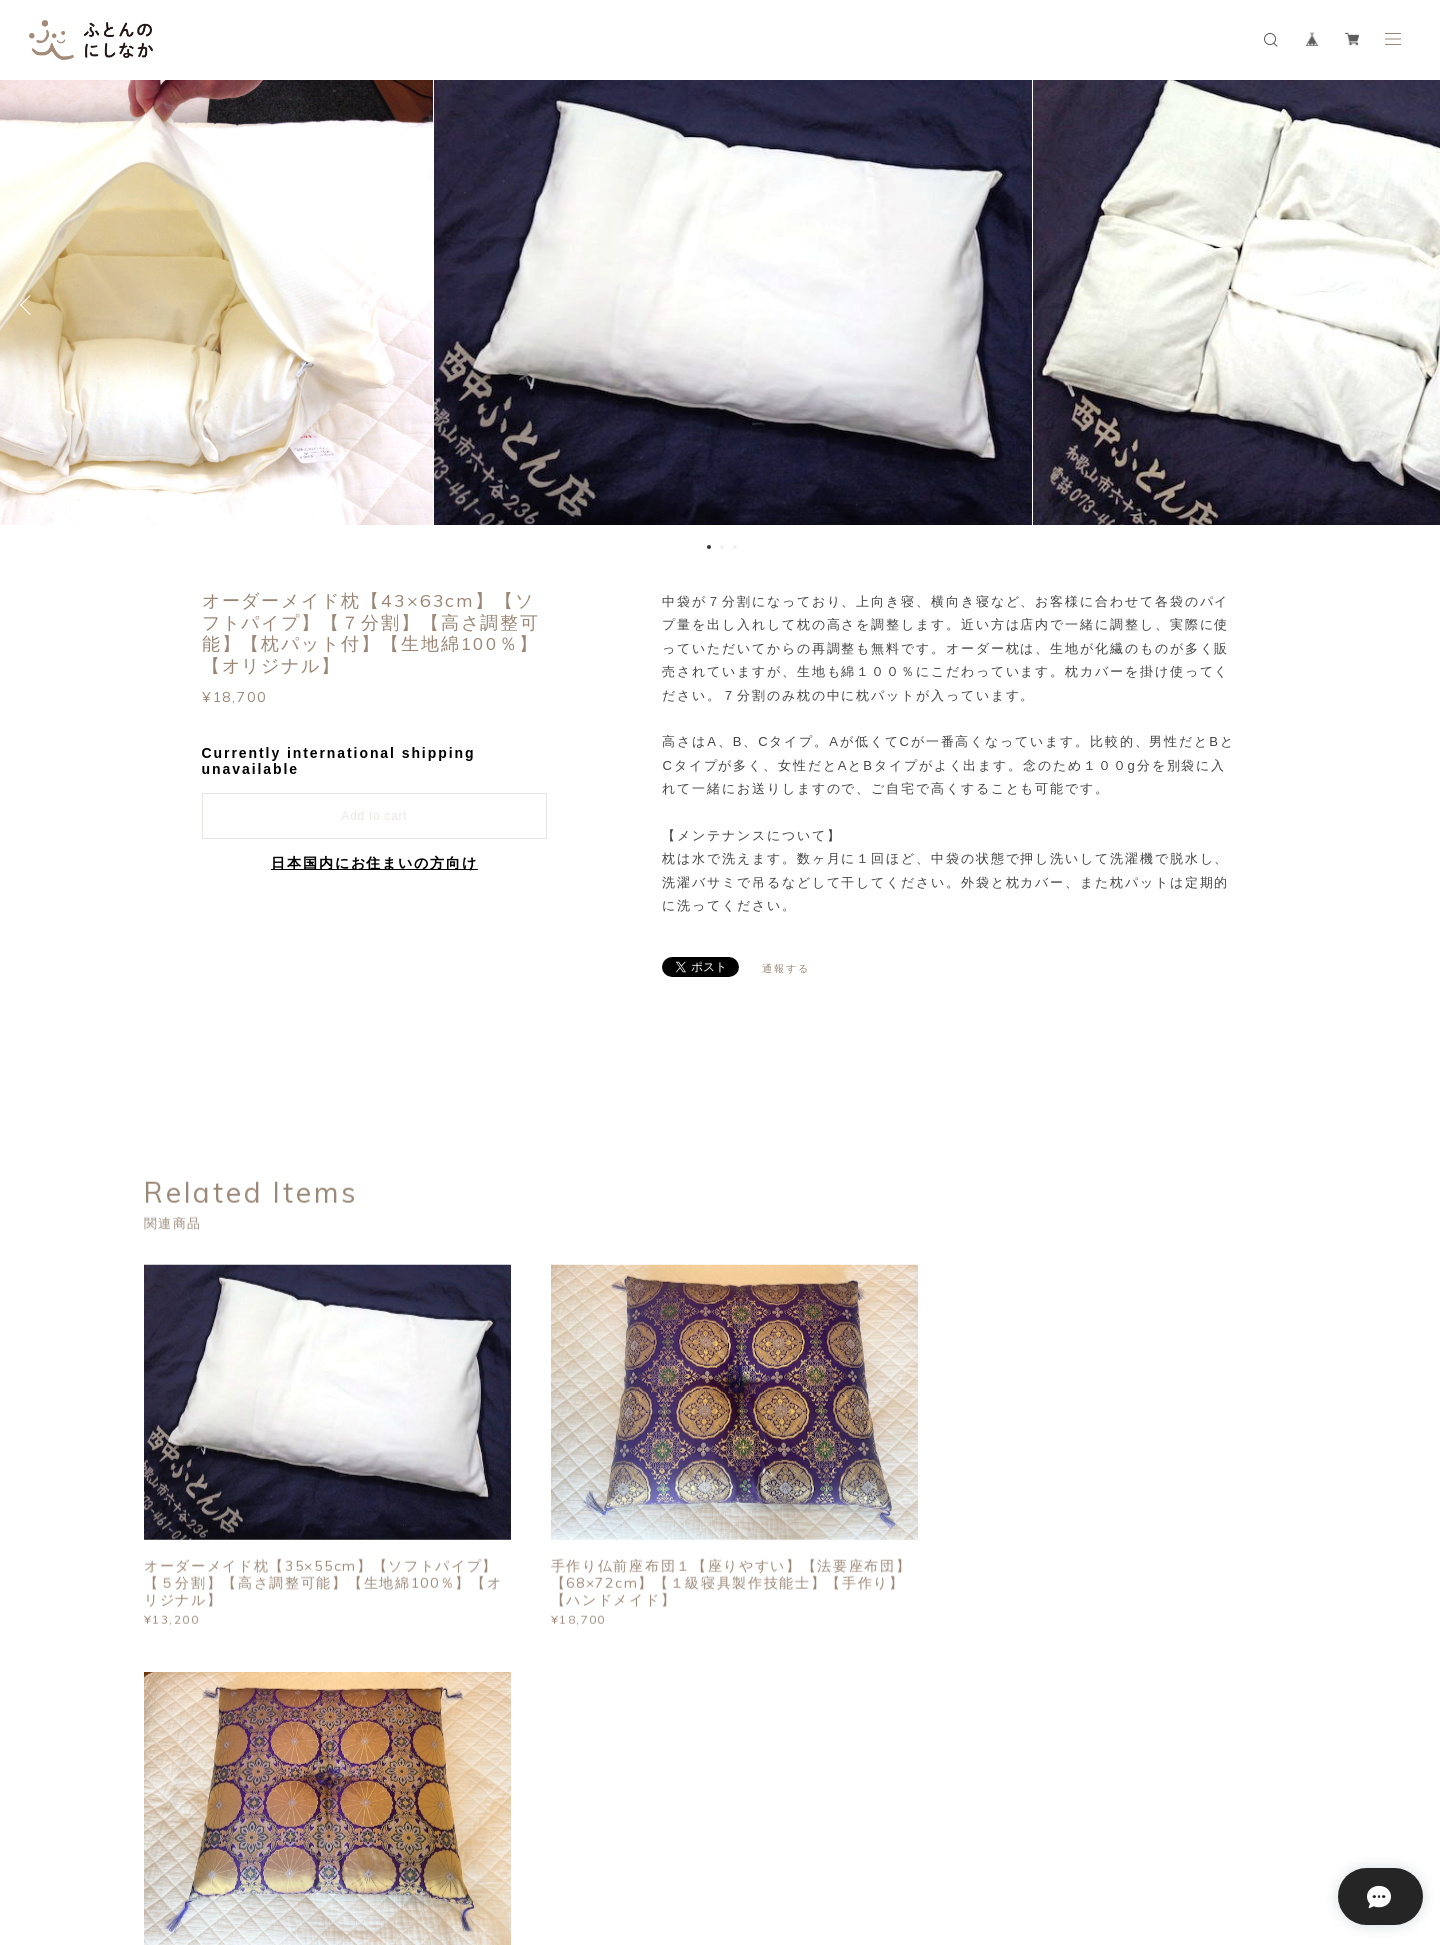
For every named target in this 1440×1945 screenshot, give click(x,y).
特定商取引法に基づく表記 (448, 1827)
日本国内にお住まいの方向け (374, 863)
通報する (786, 968)
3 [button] (735, 547)
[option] (720, 305)
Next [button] (1410, 305)
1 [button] (709, 547)
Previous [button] (30, 305)
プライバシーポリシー (295, 1827)
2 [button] (722, 547)
